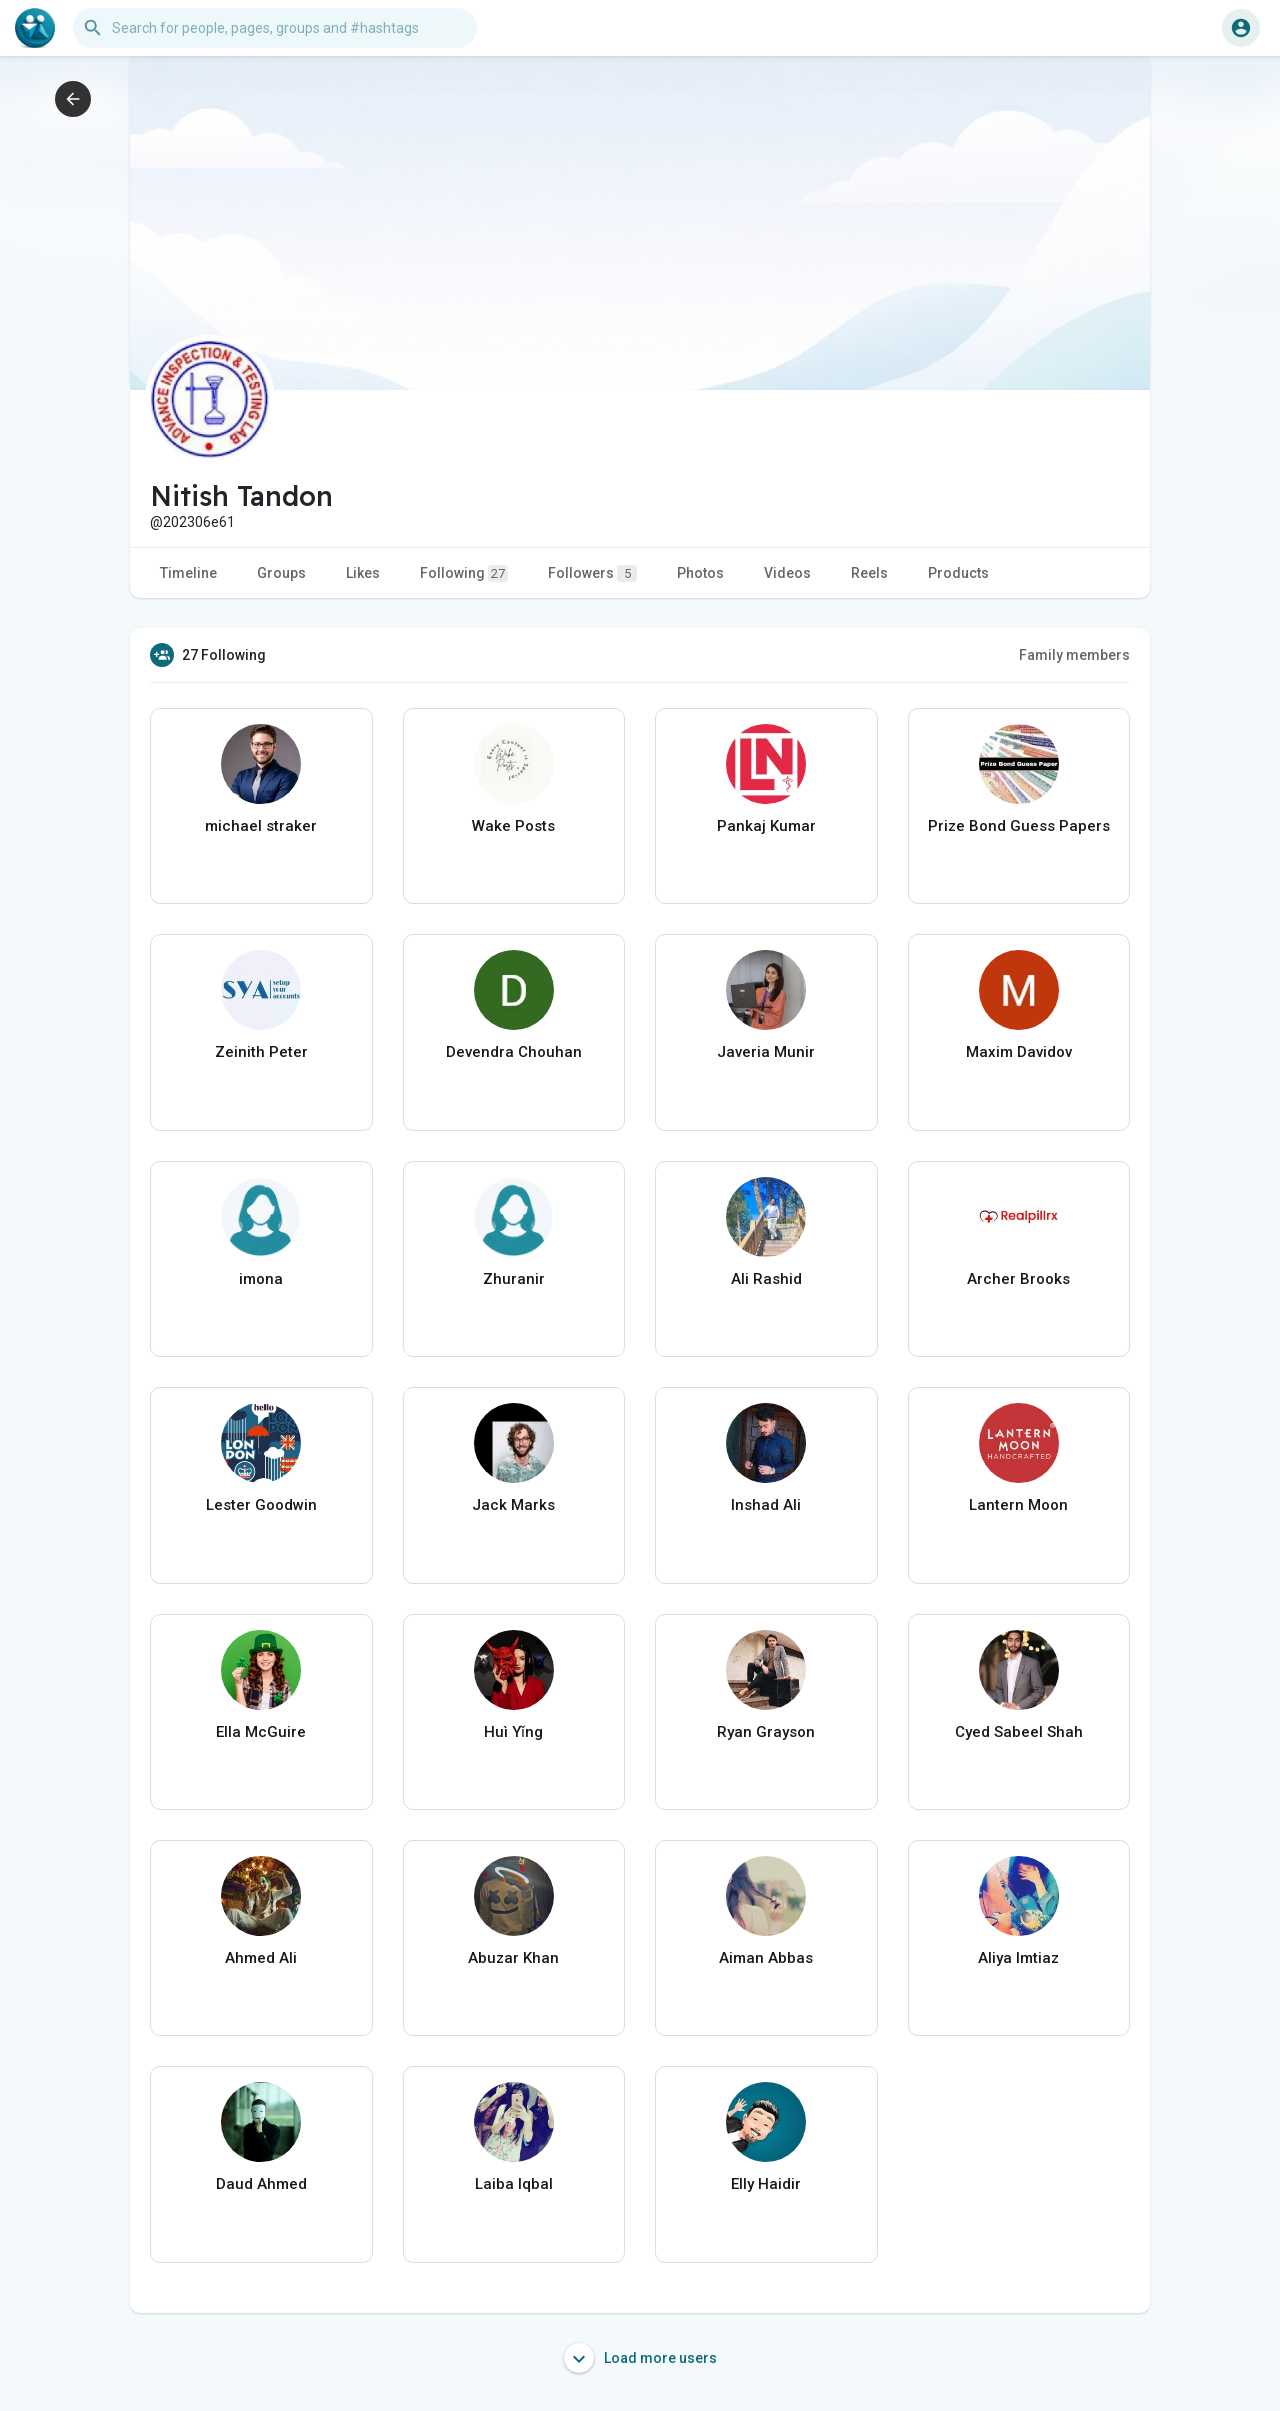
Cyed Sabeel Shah (1019, 1732)
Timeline (188, 573)
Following (464, 573)
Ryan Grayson (766, 1732)
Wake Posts (513, 826)
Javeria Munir (766, 1052)
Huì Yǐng (513, 1732)
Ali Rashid (766, 1279)
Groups (281, 573)
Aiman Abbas (766, 1958)
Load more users (640, 2358)
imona (261, 1279)
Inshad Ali (766, 1505)
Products (958, 573)
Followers (592, 573)
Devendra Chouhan (514, 1052)
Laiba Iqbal (514, 2184)
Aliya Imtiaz (1018, 1958)
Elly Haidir (766, 2184)
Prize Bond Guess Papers (1019, 826)
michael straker (261, 826)
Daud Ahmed (261, 2184)
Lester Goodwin (261, 1505)
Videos (787, 573)
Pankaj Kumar (766, 826)
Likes (363, 573)
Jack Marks (513, 1505)
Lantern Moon (1018, 1505)
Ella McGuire (261, 1732)
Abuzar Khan (513, 1958)
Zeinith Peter (261, 1052)
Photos (700, 573)
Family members (1074, 655)
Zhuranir (514, 1279)
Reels (869, 573)
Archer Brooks (1018, 1279)
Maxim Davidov (1019, 1052)
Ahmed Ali (261, 1958)
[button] (275, 28)
